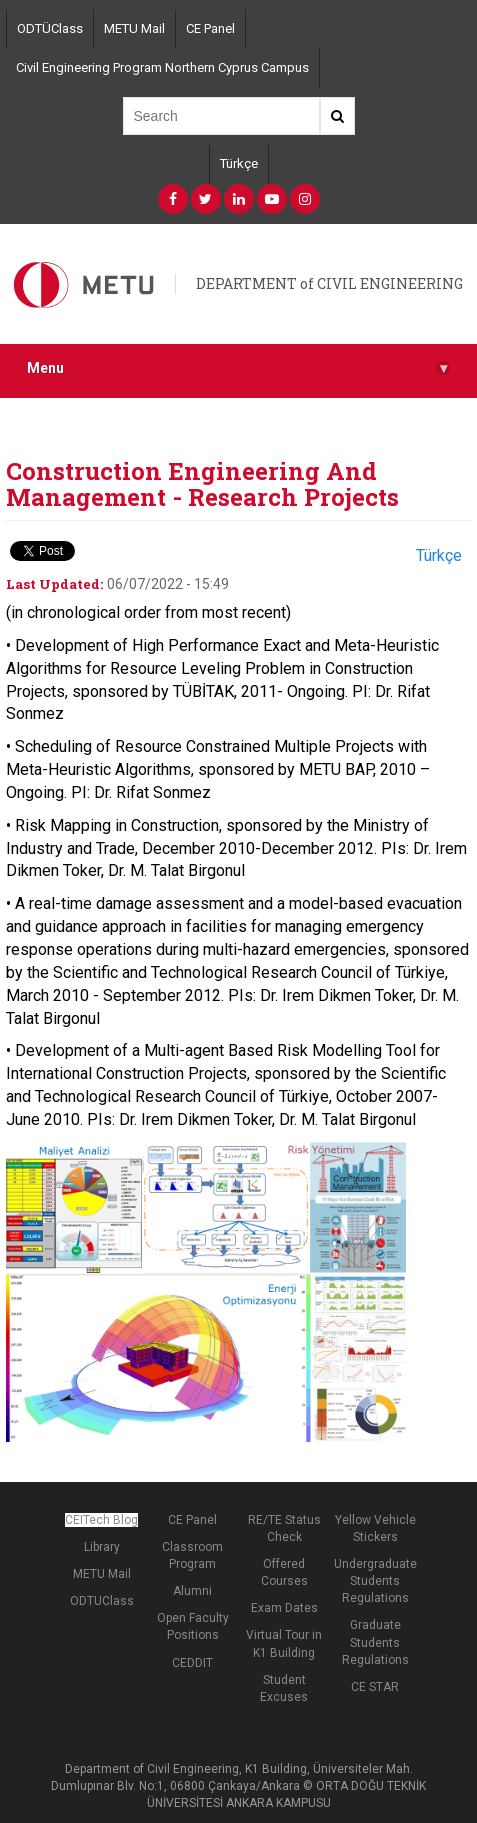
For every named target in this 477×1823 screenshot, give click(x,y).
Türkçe (239, 163)
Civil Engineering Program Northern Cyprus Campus (162, 67)
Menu (238, 368)
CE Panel (210, 28)
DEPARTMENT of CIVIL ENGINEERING (329, 283)
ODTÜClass (50, 28)
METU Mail (134, 28)
